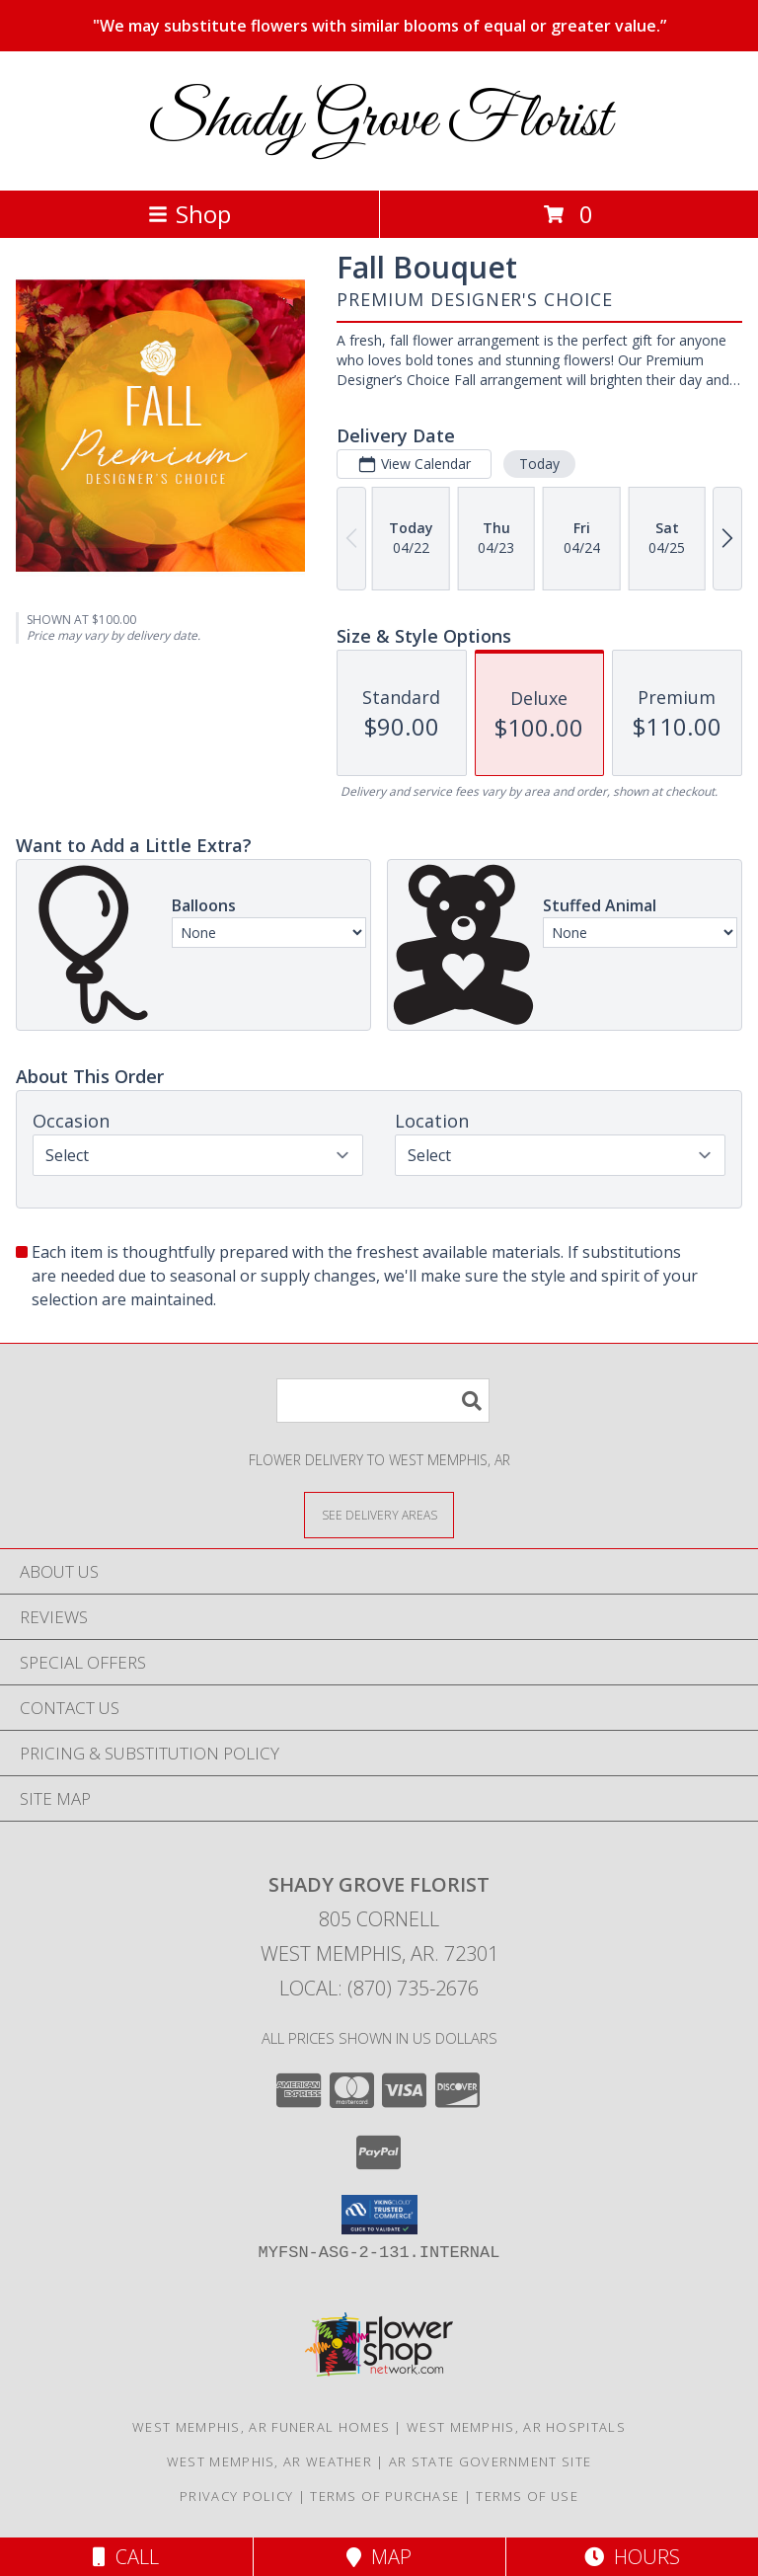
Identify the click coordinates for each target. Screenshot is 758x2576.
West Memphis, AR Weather (269, 2461)
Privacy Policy (236, 2496)
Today (539, 463)
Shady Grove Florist (379, 121)
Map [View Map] (379, 2556)
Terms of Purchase (384, 2496)
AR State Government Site (490, 2461)
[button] (379, 2214)
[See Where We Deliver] (379, 1514)
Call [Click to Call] (126, 2556)
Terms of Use (527, 2496)
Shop (189, 213)
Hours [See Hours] (632, 2556)
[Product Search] (383, 1400)
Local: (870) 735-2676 (379, 1988)
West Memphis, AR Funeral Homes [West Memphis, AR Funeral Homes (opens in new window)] (261, 2427)
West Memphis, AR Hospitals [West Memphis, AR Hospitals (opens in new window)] (516, 2427)
